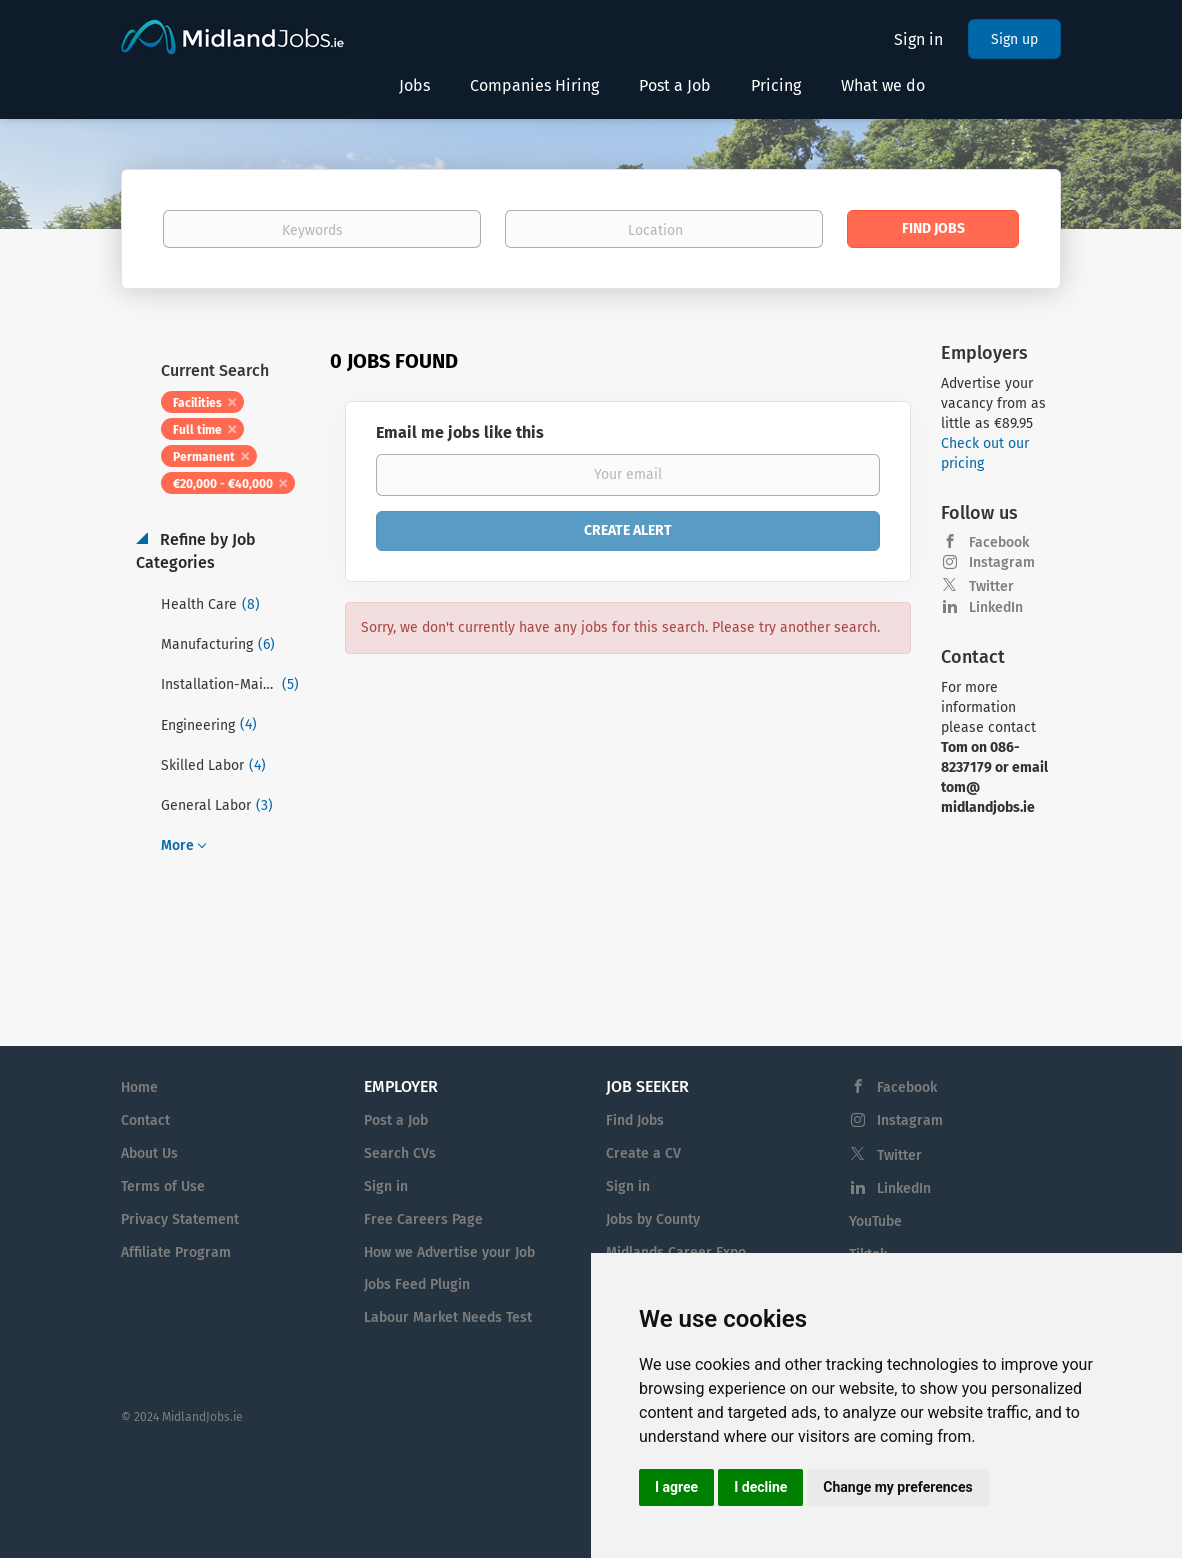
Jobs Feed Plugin (417, 1284)
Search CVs (400, 1153)
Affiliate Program (176, 1252)
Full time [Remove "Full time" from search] (197, 430)
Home (139, 1087)
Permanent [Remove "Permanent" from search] (204, 457)
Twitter (991, 586)
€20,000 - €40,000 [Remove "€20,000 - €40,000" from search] (223, 484)
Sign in (918, 39)
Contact (145, 1120)
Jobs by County (653, 1219)
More (177, 845)
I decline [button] (760, 1487)
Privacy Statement (180, 1219)
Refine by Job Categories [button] (196, 551)
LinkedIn (996, 607)
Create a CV (643, 1153)
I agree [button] (676, 1487)
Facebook (999, 542)
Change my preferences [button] (897, 1487)
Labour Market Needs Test (448, 1317)
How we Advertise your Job (449, 1252)
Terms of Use (163, 1186)
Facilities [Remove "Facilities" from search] (197, 403)
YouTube (875, 1221)
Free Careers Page (423, 1219)
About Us (149, 1153)
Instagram (1002, 562)
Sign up (1014, 39)
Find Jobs (933, 228)
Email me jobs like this (460, 432)
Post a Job (396, 1120)
